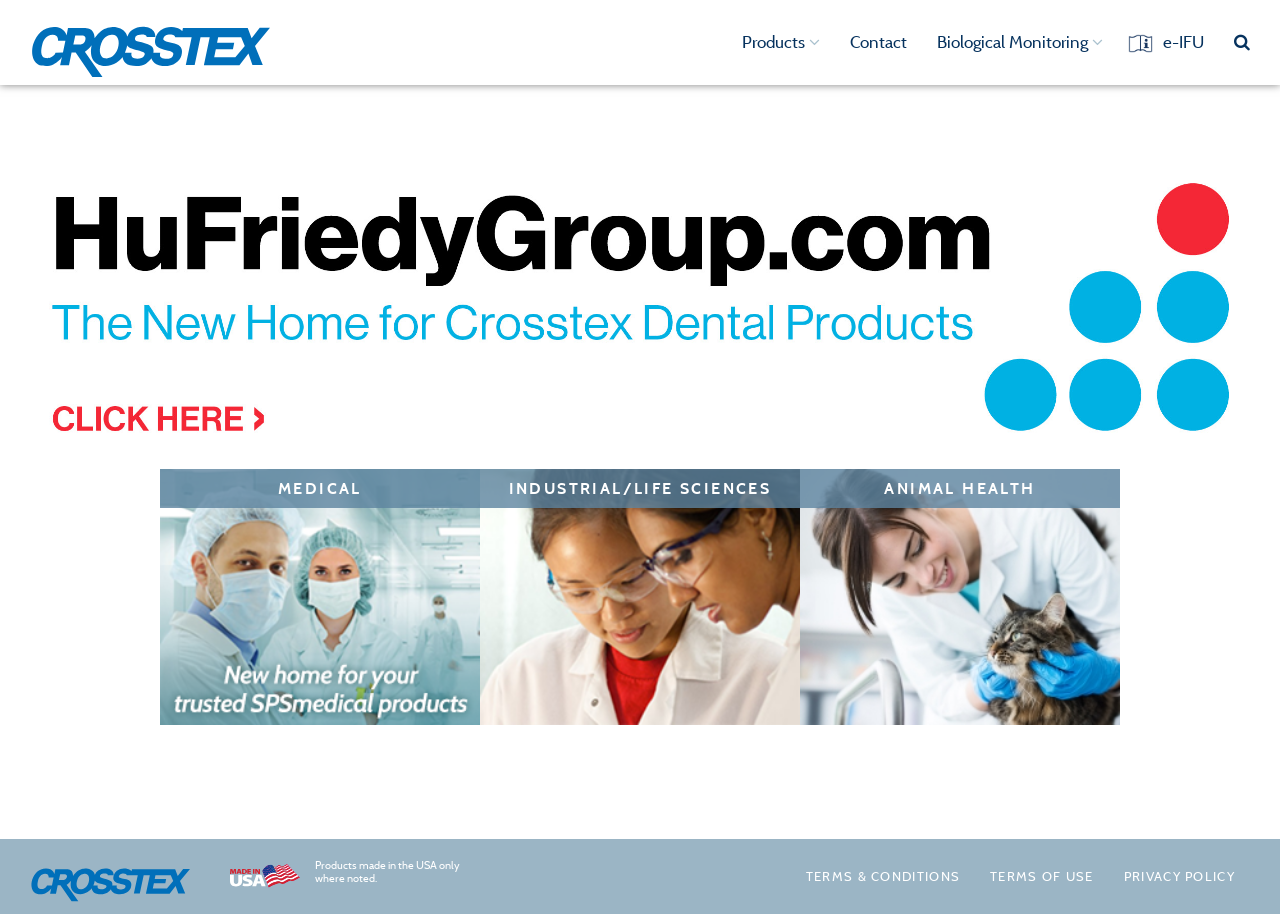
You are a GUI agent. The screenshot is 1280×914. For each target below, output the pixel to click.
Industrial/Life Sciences (640, 488)
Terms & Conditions (883, 876)
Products (781, 42)
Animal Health (959, 488)
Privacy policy (1179, 876)
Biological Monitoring (1020, 42)
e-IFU (1183, 42)
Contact (878, 42)
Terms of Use (1042, 876)
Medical (320, 488)
